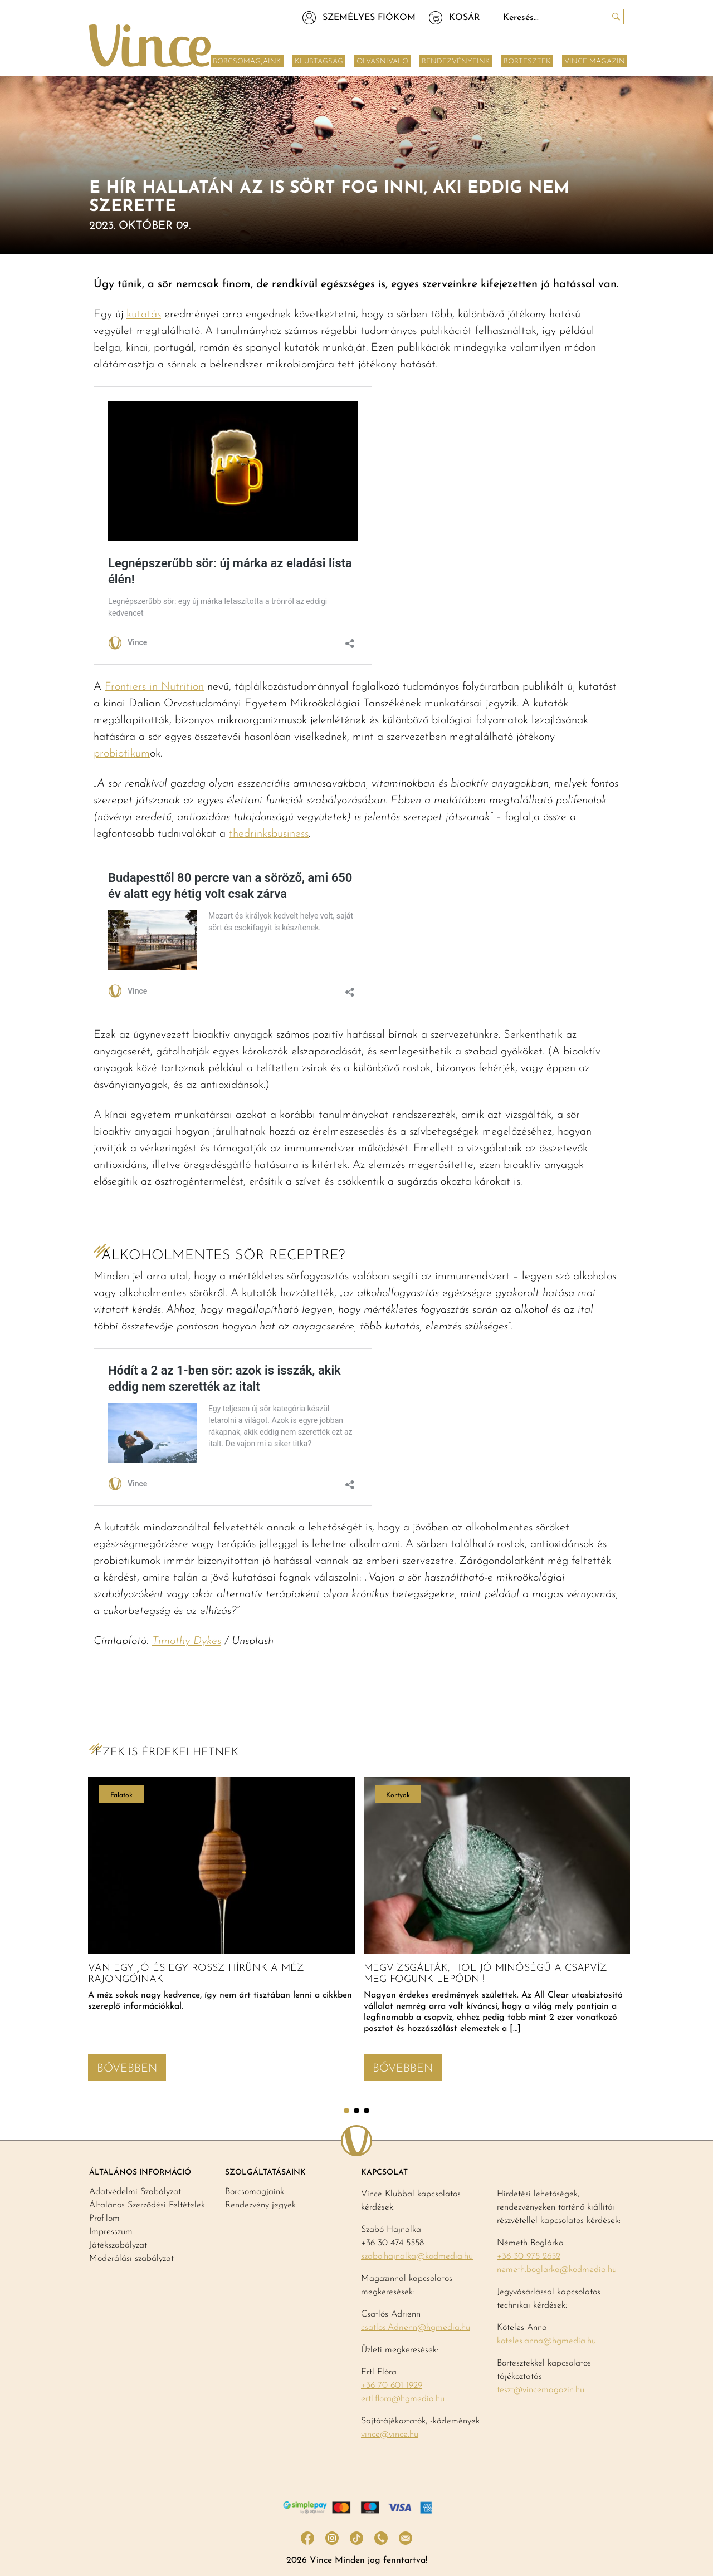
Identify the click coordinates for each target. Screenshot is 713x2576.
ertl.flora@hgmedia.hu (403, 2399)
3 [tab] (366, 2110)
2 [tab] (356, 2110)
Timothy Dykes (186, 1641)
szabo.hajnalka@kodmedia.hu (417, 2256)
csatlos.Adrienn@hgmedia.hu (415, 2327)
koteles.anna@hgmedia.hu (546, 2341)
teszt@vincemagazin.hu (540, 2390)
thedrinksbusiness (269, 834)
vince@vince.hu (389, 2434)
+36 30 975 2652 (528, 2256)
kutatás (143, 314)
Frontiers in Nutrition (154, 687)
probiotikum (122, 753)
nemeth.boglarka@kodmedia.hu (557, 2269)
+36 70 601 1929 (391, 2385)
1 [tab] (346, 2110)
